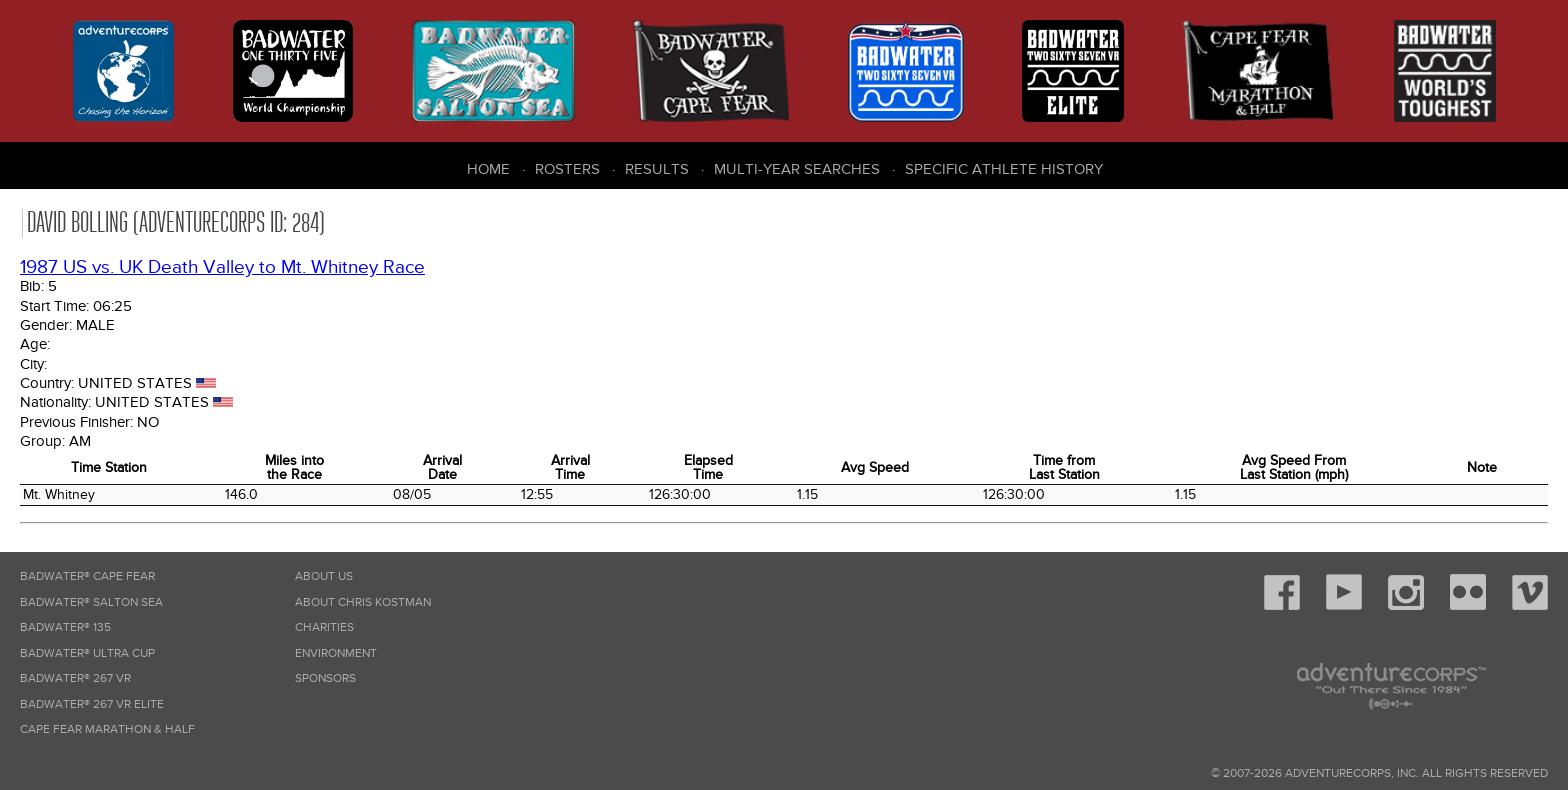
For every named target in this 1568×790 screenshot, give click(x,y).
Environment (336, 653)
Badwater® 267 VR (75, 678)
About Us (324, 576)
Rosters (567, 169)
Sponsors (325, 678)
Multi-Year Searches (797, 169)
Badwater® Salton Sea (91, 602)
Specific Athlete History (1004, 169)
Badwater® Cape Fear (87, 576)
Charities (324, 627)
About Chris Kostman (363, 602)
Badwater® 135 (65, 627)
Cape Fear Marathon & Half (107, 729)
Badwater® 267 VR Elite (92, 704)
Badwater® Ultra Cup (87, 653)
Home (488, 169)
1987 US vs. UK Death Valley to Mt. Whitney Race (222, 267)
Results (657, 169)
